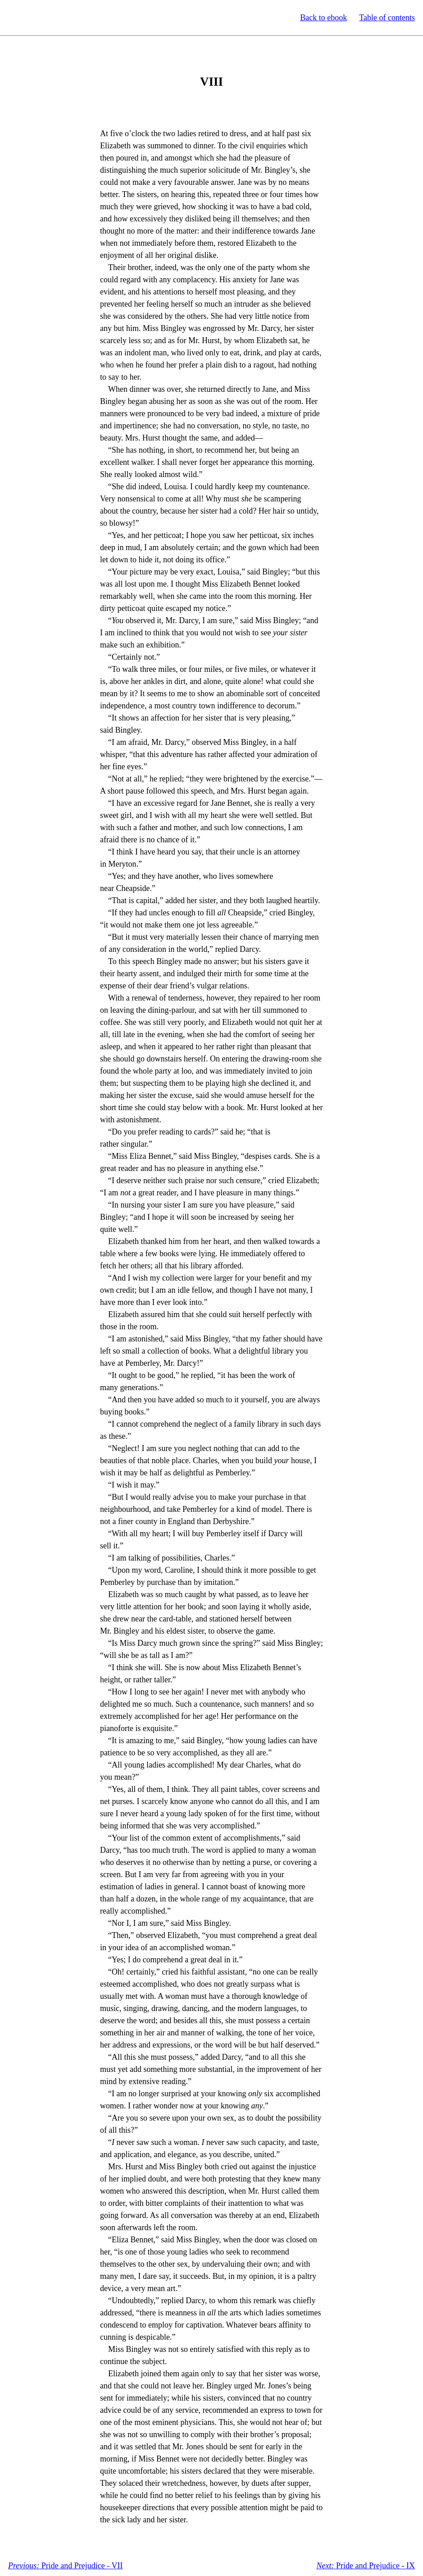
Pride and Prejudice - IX (366, 2565)
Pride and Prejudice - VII (65, 2565)
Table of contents (387, 17)
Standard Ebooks (48, 17)
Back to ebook (323, 17)
